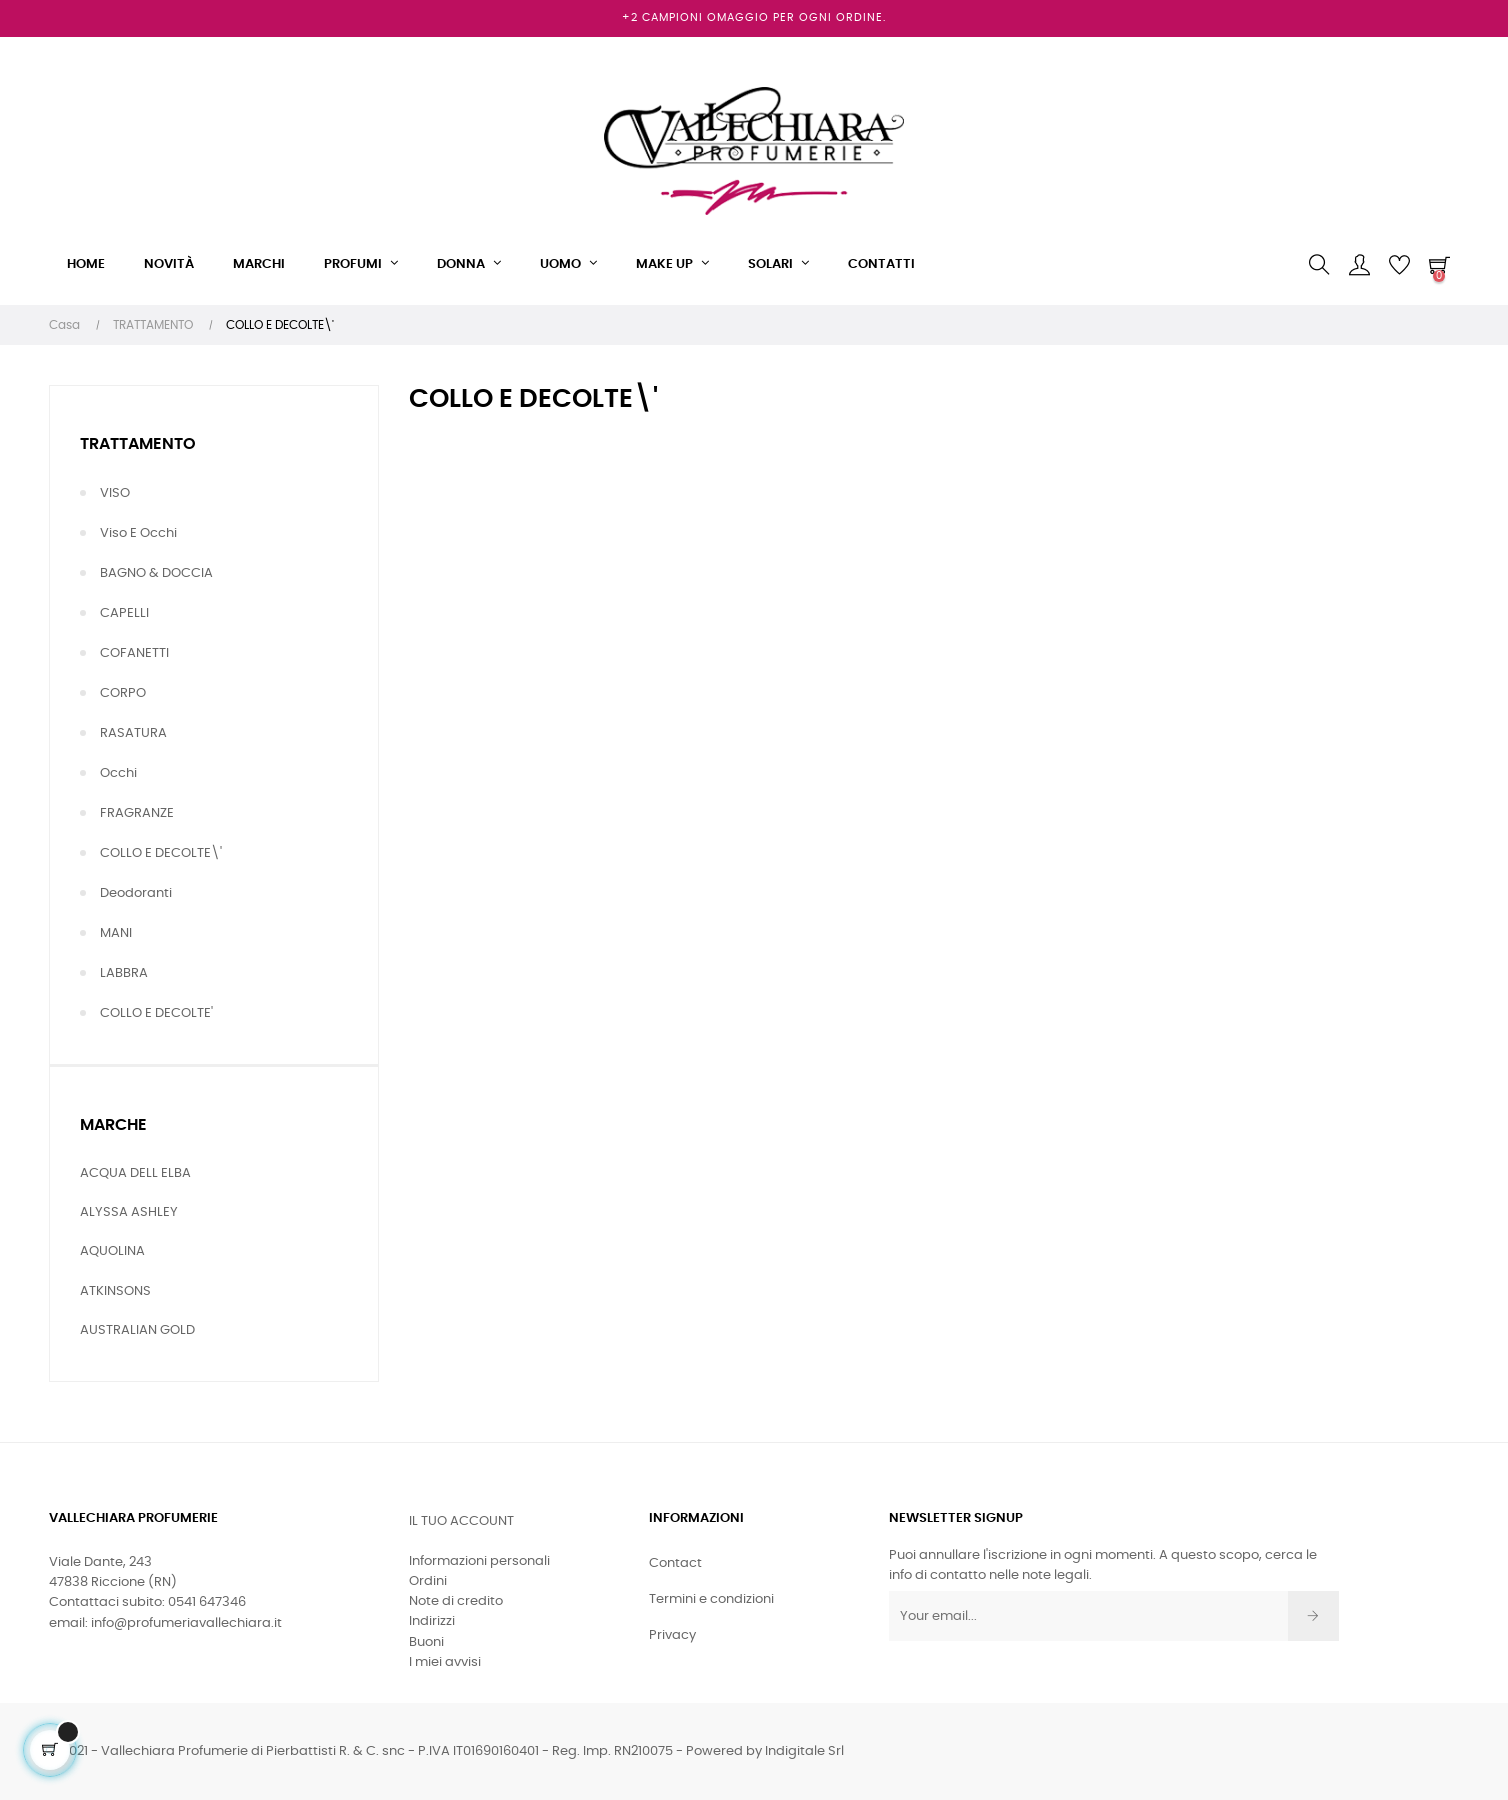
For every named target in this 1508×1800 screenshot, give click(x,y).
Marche (113, 1125)
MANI (116, 933)
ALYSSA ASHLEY (129, 1212)
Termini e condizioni (711, 1599)
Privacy (672, 1635)
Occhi (118, 773)
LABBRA (124, 973)
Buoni (426, 1642)
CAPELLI (124, 613)
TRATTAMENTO (138, 444)
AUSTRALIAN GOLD (137, 1330)
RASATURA (133, 733)
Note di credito (456, 1601)
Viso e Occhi (138, 533)
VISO (115, 493)
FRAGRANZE (137, 813)
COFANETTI (134, 653)
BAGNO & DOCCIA (156, 573)
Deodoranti (136, 893)
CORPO (123, 693)
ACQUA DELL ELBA (135, 1173)
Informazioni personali (479, 1561)
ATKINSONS (115, 1291)
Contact (675, 1563)
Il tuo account (461, 1521)
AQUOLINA (112, 1251)
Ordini (428, 1581)
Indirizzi (432, 1621)
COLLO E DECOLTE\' (161, 853)
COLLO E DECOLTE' (156, 1013)
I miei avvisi (445, 1662)
